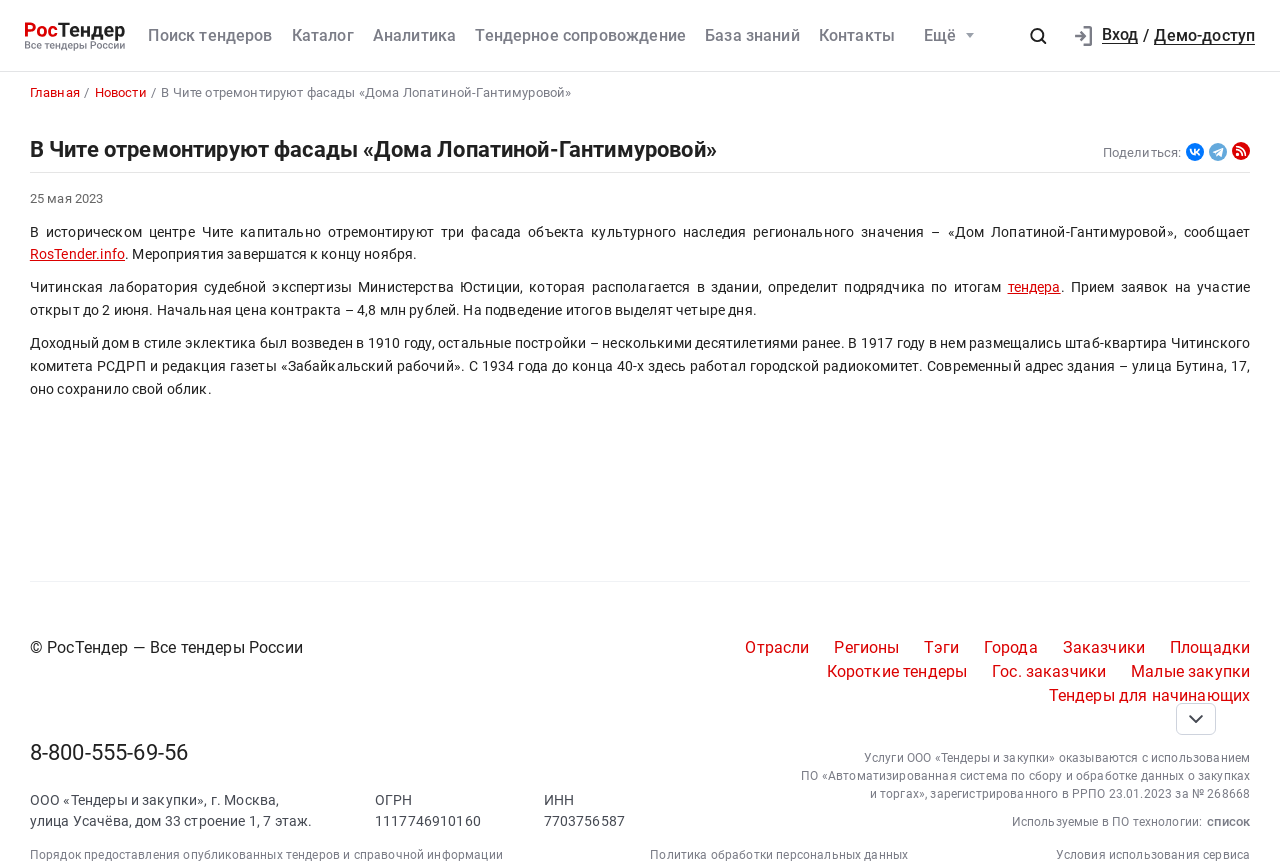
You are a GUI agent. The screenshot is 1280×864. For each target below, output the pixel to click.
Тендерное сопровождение (580, 35)
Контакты (857, 35)
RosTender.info (77, 254)
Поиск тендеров (210, 35)
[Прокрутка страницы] (1196, 719)
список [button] (1228, 821)
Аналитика (414, 35)
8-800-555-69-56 (109, 752)
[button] (1038, 36)
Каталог (323, 35)
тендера (1034, 287)
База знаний (752, 35)
